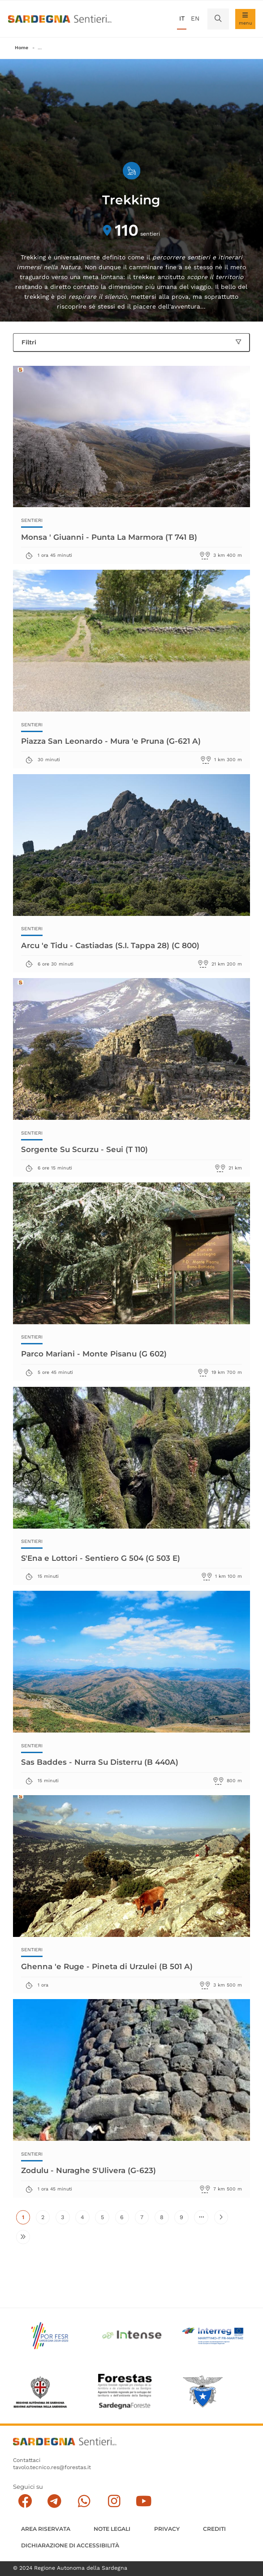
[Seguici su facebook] (25, 2501)
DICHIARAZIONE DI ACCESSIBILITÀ (70, 2545)
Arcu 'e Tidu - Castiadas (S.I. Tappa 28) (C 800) (110, 945)
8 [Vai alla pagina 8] (164, 2219)
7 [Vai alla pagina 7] (144, 2219)
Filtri (131, 342)
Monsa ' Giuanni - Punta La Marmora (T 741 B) (109, 537)
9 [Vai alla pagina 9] (184, 2219)
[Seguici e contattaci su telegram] (54, 2501)
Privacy (167, 2528)
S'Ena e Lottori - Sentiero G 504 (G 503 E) (100, 1558)
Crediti (214, 2528)
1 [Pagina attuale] (26, 2219)
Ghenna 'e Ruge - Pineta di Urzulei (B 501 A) (107, 1966)
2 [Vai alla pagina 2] (45, 2219)
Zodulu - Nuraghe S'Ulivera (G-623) (89, 2170)
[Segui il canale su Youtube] (144, 2501)
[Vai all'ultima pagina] (23, 2237)
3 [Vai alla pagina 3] (65, 2219)
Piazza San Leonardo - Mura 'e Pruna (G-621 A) (111, 741)
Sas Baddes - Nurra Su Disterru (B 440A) (100, 1762)
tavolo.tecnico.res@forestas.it (52, 2468)
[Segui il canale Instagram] (114, 2501)
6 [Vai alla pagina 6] (124, 2219)
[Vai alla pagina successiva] (221, 2217)
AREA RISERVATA (45, 2528)
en (195, 18)
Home (21, 48)
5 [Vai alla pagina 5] (105, 2219)
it (182, 18)
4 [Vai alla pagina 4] (85, 2219)
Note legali (112, 2528)
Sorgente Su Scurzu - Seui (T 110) (85, 1149)
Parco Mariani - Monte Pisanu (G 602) (94, 1353)
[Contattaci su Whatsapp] (84, 2501)
